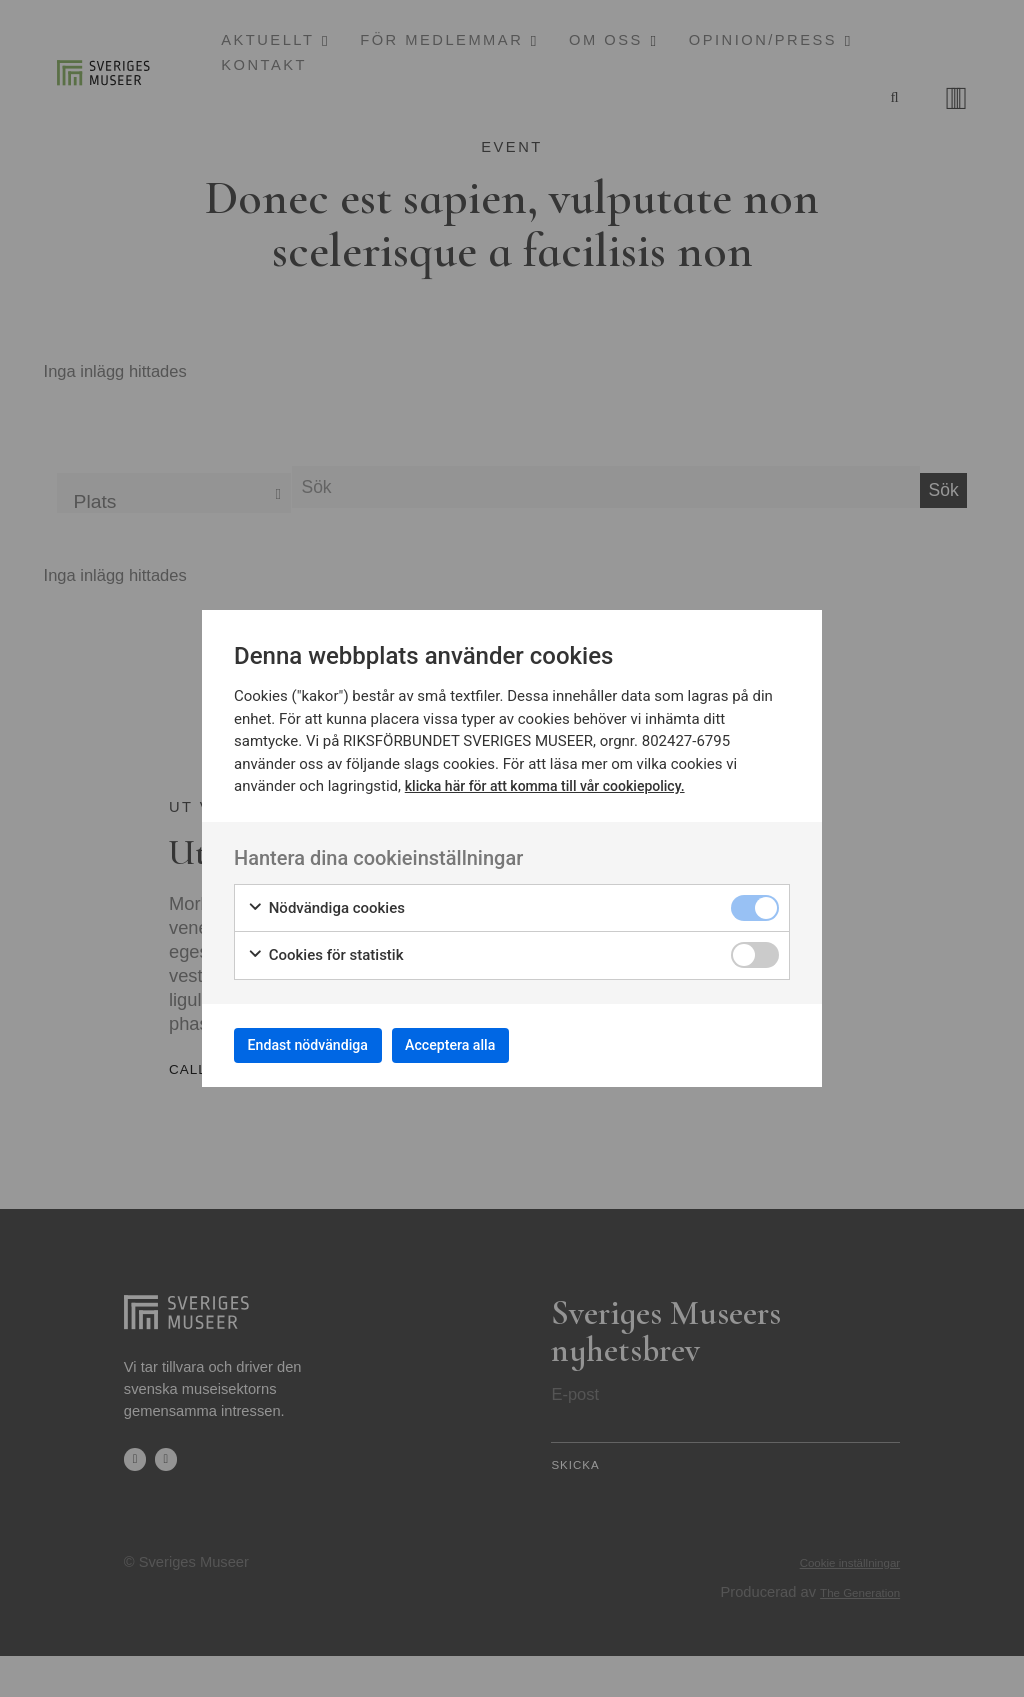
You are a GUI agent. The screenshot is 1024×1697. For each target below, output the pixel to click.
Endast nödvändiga (323, 1044)
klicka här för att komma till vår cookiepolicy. (554, 779)
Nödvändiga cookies (326, 901)
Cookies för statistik (325, 948)
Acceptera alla (494, 1044)
